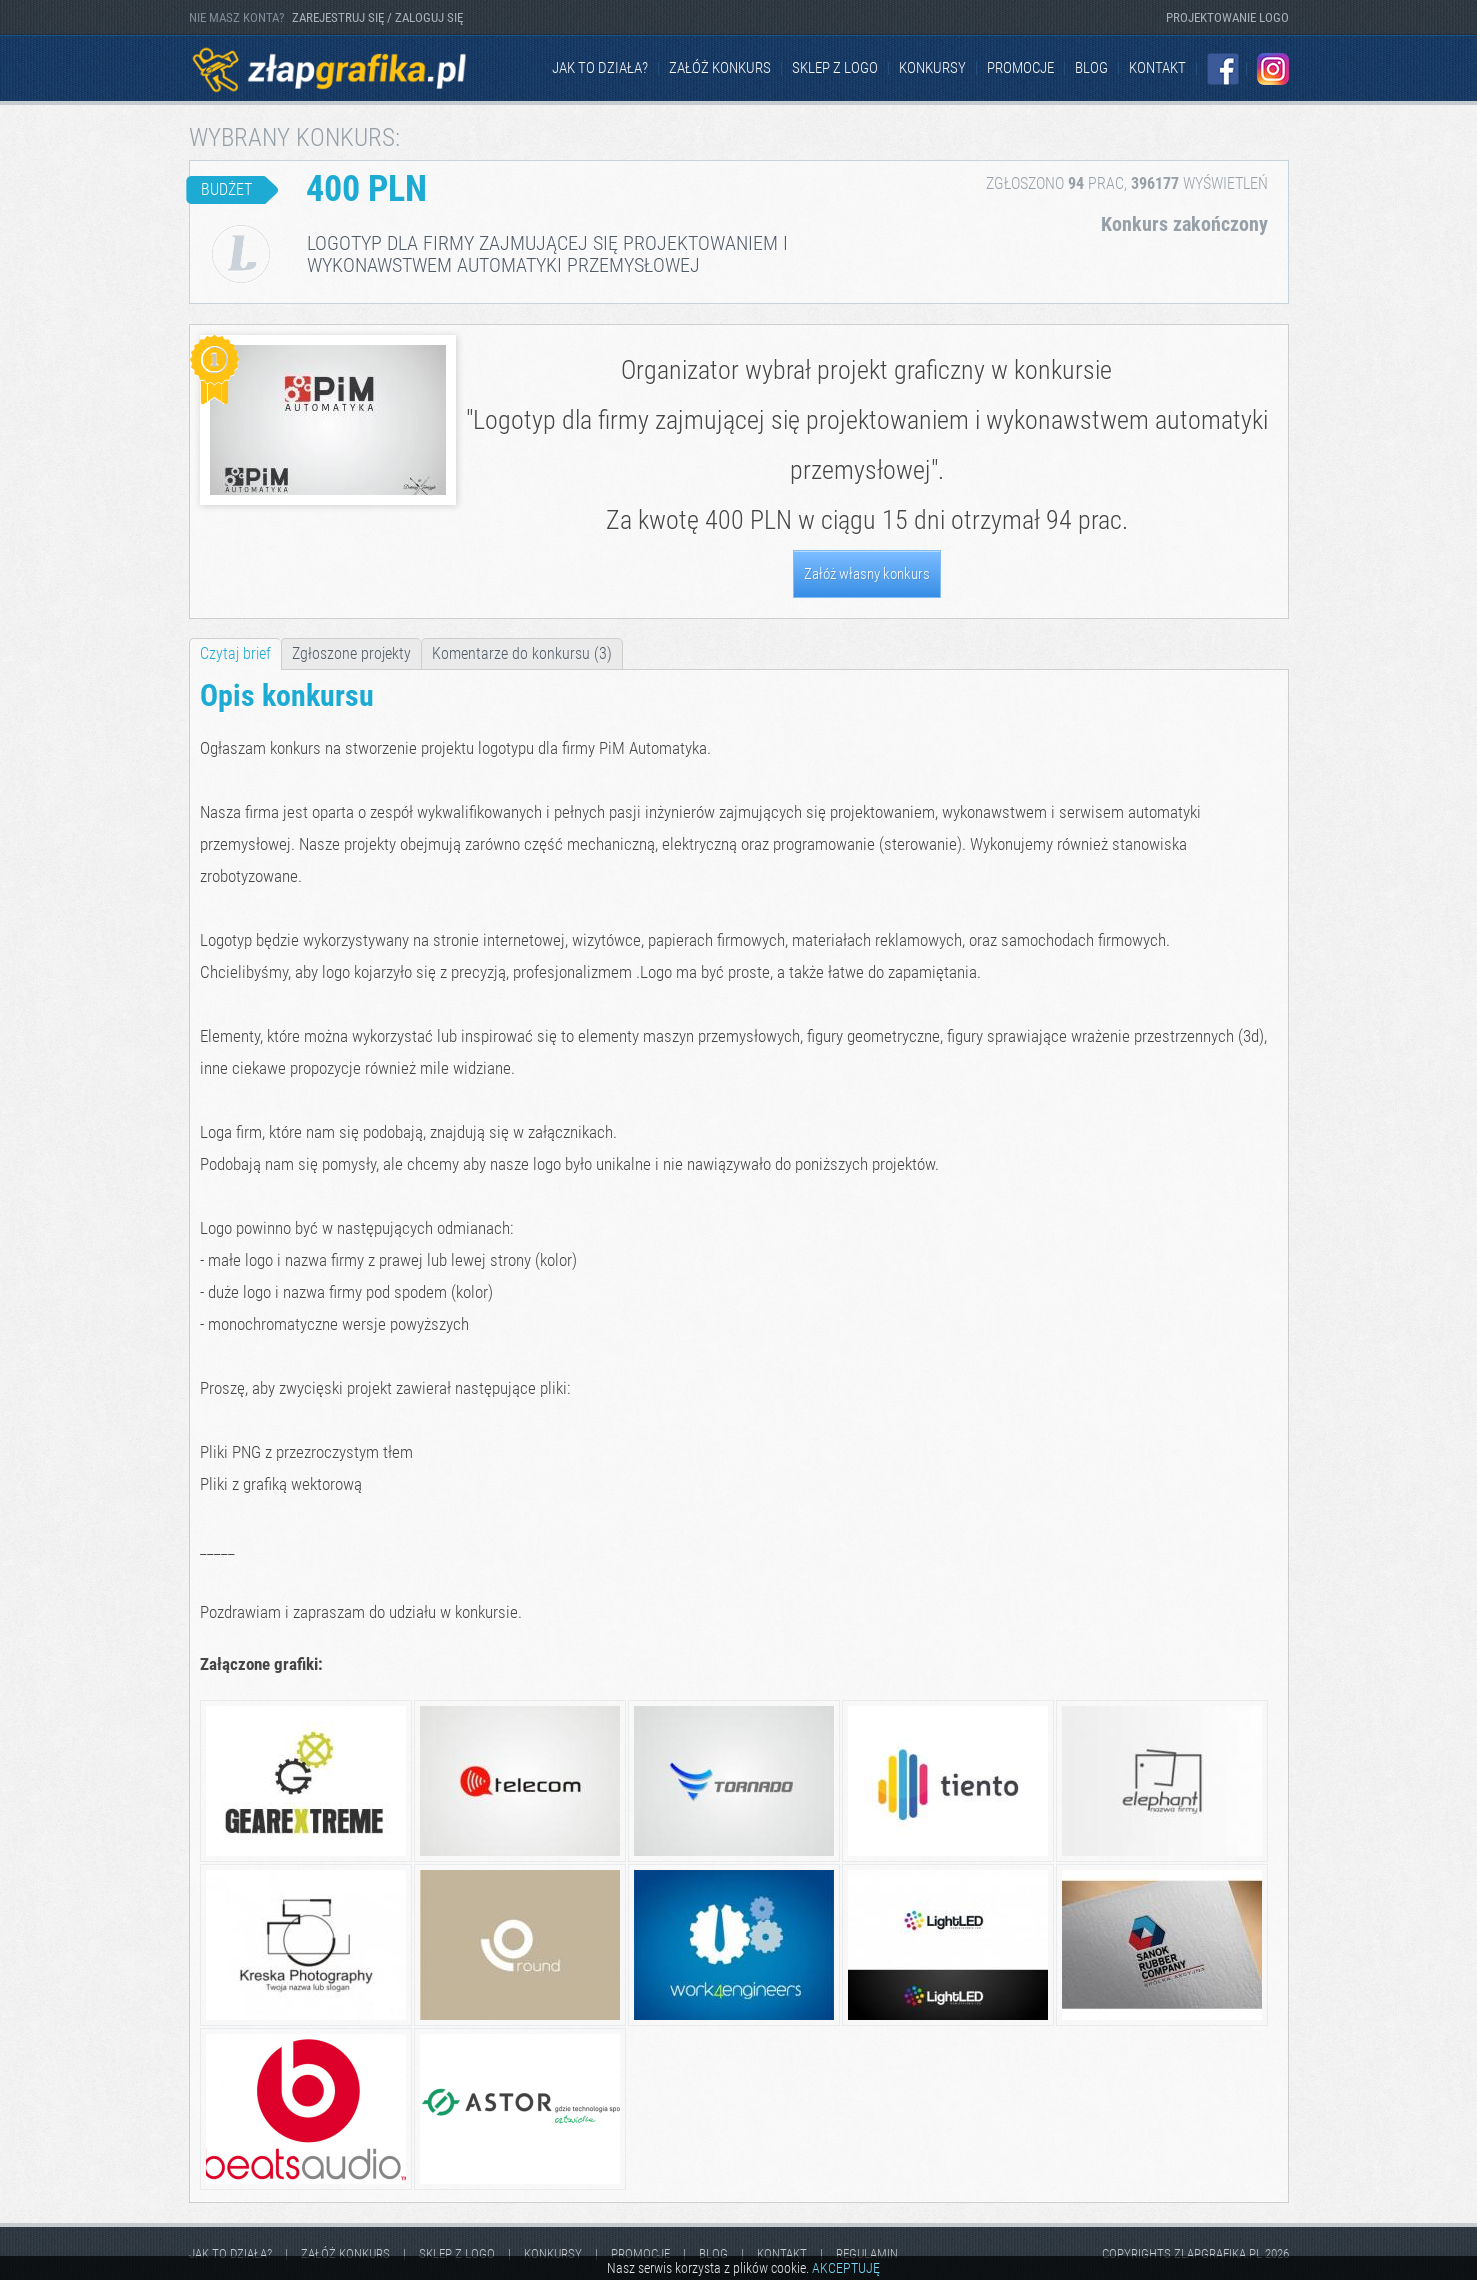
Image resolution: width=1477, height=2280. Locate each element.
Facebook (1223, 69)
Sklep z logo (835, 68)
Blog (1091, 68)
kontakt (1157, 68)
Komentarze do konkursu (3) (522, 653)
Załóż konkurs (720, 68)
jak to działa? (600, 68)
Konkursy (932, 68)
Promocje (1020, 68)
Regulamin (867, 2253)
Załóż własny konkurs (867, 574)
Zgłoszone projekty (351, 653)
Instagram (1273, 69)
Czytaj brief (235, 653)
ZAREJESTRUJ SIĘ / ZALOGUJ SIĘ (377, 17)
